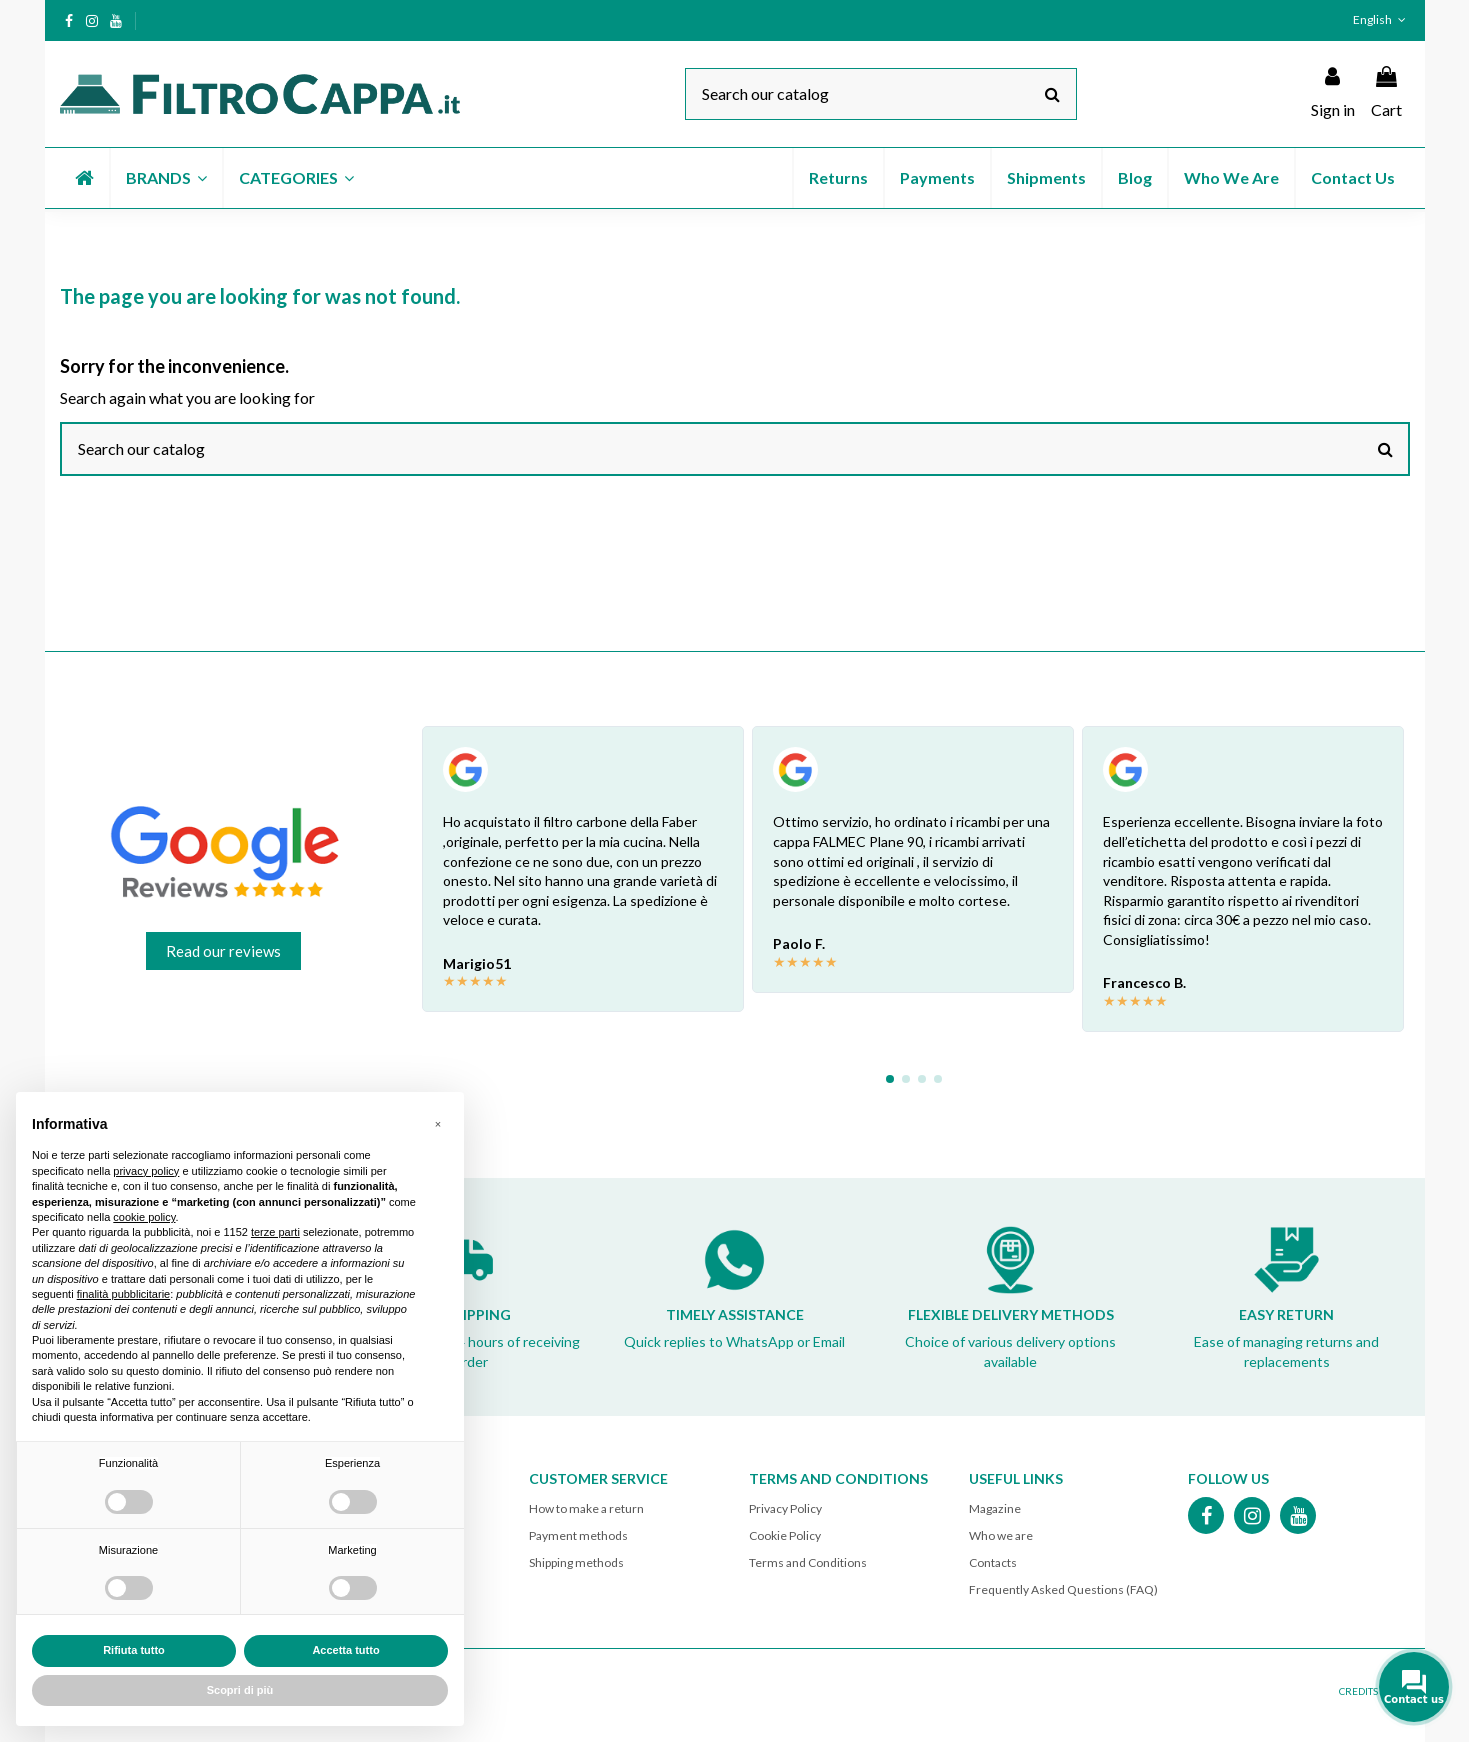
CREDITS (1358, 1691)
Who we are (1001, 1535)
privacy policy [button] (146, 1171)
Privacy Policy (785, 1508)
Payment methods (578, 1535)
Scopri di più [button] (240, 1690)
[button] (165, 178)
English (1381, 19)
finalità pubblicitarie (124, 1294)
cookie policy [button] (144, 1217)
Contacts (993, 1562)
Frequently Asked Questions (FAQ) (1063, 1589)
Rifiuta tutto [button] (134, 1650)
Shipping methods (576, 1562)
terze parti (275, 1232)
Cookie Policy (785, 1535)
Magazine (995, 1508)
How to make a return (586, 1508)
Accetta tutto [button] (345, 1650)
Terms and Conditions (808, 1562)
